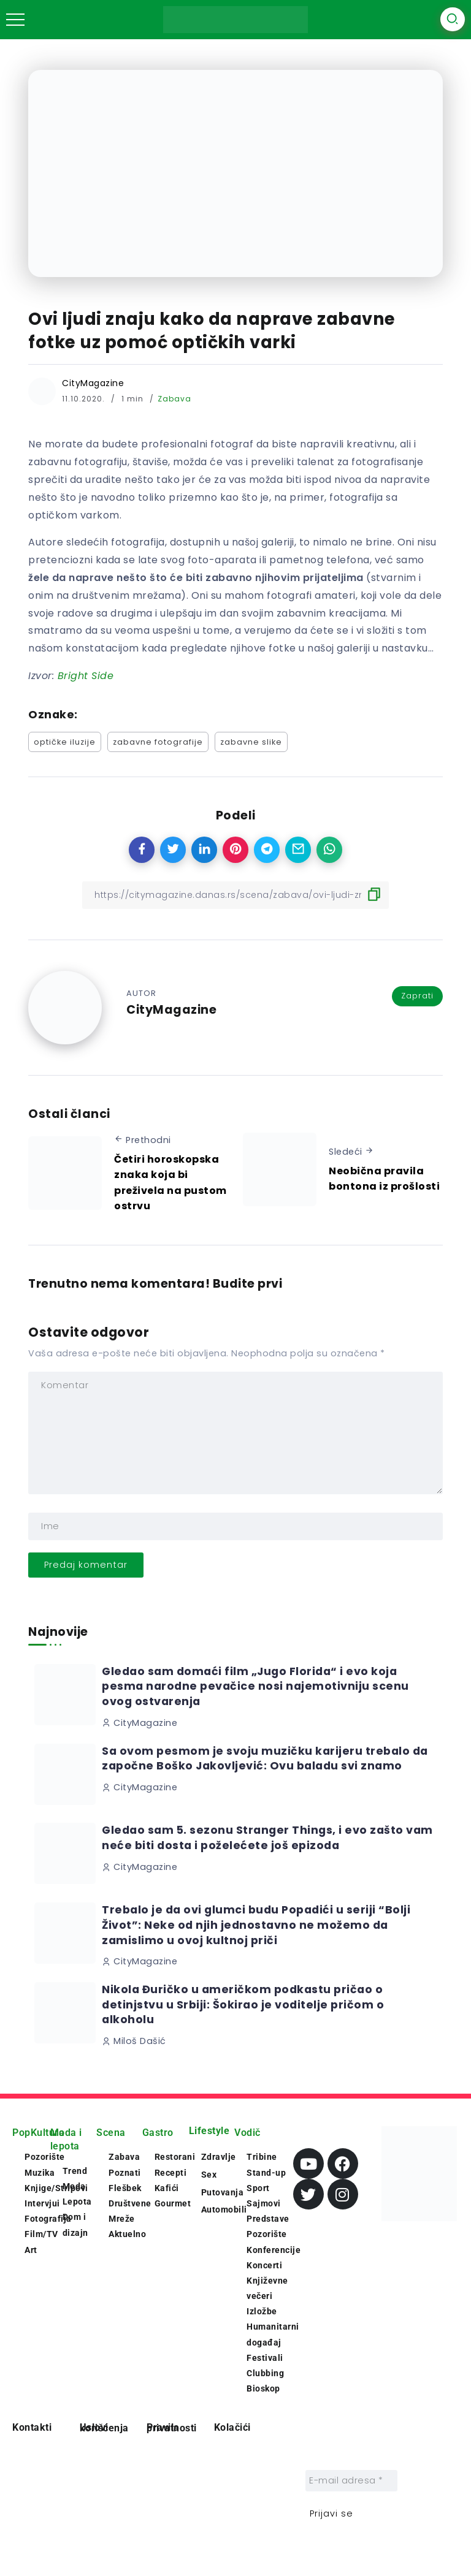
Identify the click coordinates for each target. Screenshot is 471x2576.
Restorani (175, 2157)
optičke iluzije (65, 742)
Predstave (268, 2219)
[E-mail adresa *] (351, 2480)
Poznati (125, 2173)
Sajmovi (264, 2203)
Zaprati (417, 995)
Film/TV (41, 2234)
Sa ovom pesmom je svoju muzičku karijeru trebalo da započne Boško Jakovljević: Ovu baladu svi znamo (265, 1759)
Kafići (167, 2188)
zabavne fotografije (158, 742)
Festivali (265, 2358)
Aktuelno (127, 2234)
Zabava (174, 398)
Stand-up (266, 2173)
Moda (74, 2186)
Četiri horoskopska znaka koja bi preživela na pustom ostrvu (170, 1183)
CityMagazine (93, 383)
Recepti (171, 2173)
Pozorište (267, 2234)
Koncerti (264, 2265)
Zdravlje (218, 2157)
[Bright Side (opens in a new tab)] (86, 676)
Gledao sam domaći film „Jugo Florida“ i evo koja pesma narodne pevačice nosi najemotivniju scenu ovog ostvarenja (255, 1686)
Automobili (224, 2209)
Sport (258, 2188)
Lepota (77, 2201)
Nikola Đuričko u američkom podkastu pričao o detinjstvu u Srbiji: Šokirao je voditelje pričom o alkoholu (243, 2004)
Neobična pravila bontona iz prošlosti (384, 1179)
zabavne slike (251, 742)
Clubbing (265, 2373)
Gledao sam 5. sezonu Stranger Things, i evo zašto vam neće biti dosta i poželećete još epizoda (267, 1838)
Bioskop (263, 2388)
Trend (75, 2171)
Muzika (40, 2173)
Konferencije (274, 2250)
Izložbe (262, 2311)
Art (31, 2250)
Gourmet (173, 2203)
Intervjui (42, 2203)
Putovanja (222, 2192)
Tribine (262, 2157)
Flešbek (125, 2188)
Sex (209, 2174)
